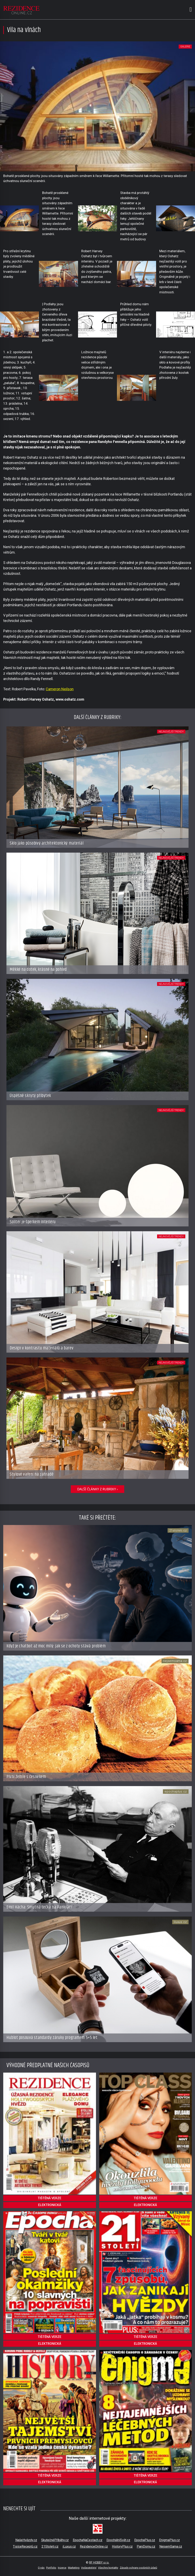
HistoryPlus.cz (122, 2546)
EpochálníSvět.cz (118, 2540)
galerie (185, 46)
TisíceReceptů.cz (25, 2546)
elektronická (49, 2205)
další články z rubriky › (97, 1489)
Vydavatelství (88, 2567)
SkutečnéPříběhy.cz (55, 2540)
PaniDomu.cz (146, 2546)
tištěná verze (49, 2198)
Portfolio (51, 2567)
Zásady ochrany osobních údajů (138, 2567)
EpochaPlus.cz (144, 2540)
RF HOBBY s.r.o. (99, 2562)
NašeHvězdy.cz (26, 2540)
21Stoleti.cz (50, 2546)
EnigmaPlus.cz (169, 2540)
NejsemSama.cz (170, 2546)
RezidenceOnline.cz (94, 2546)
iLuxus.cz (69, 2546)
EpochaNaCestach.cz (87, 2540)
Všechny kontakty (108, 2567)
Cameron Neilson (60, 689)
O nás (41, 2567)
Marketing (73, 2567)
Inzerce (62, 2567)
